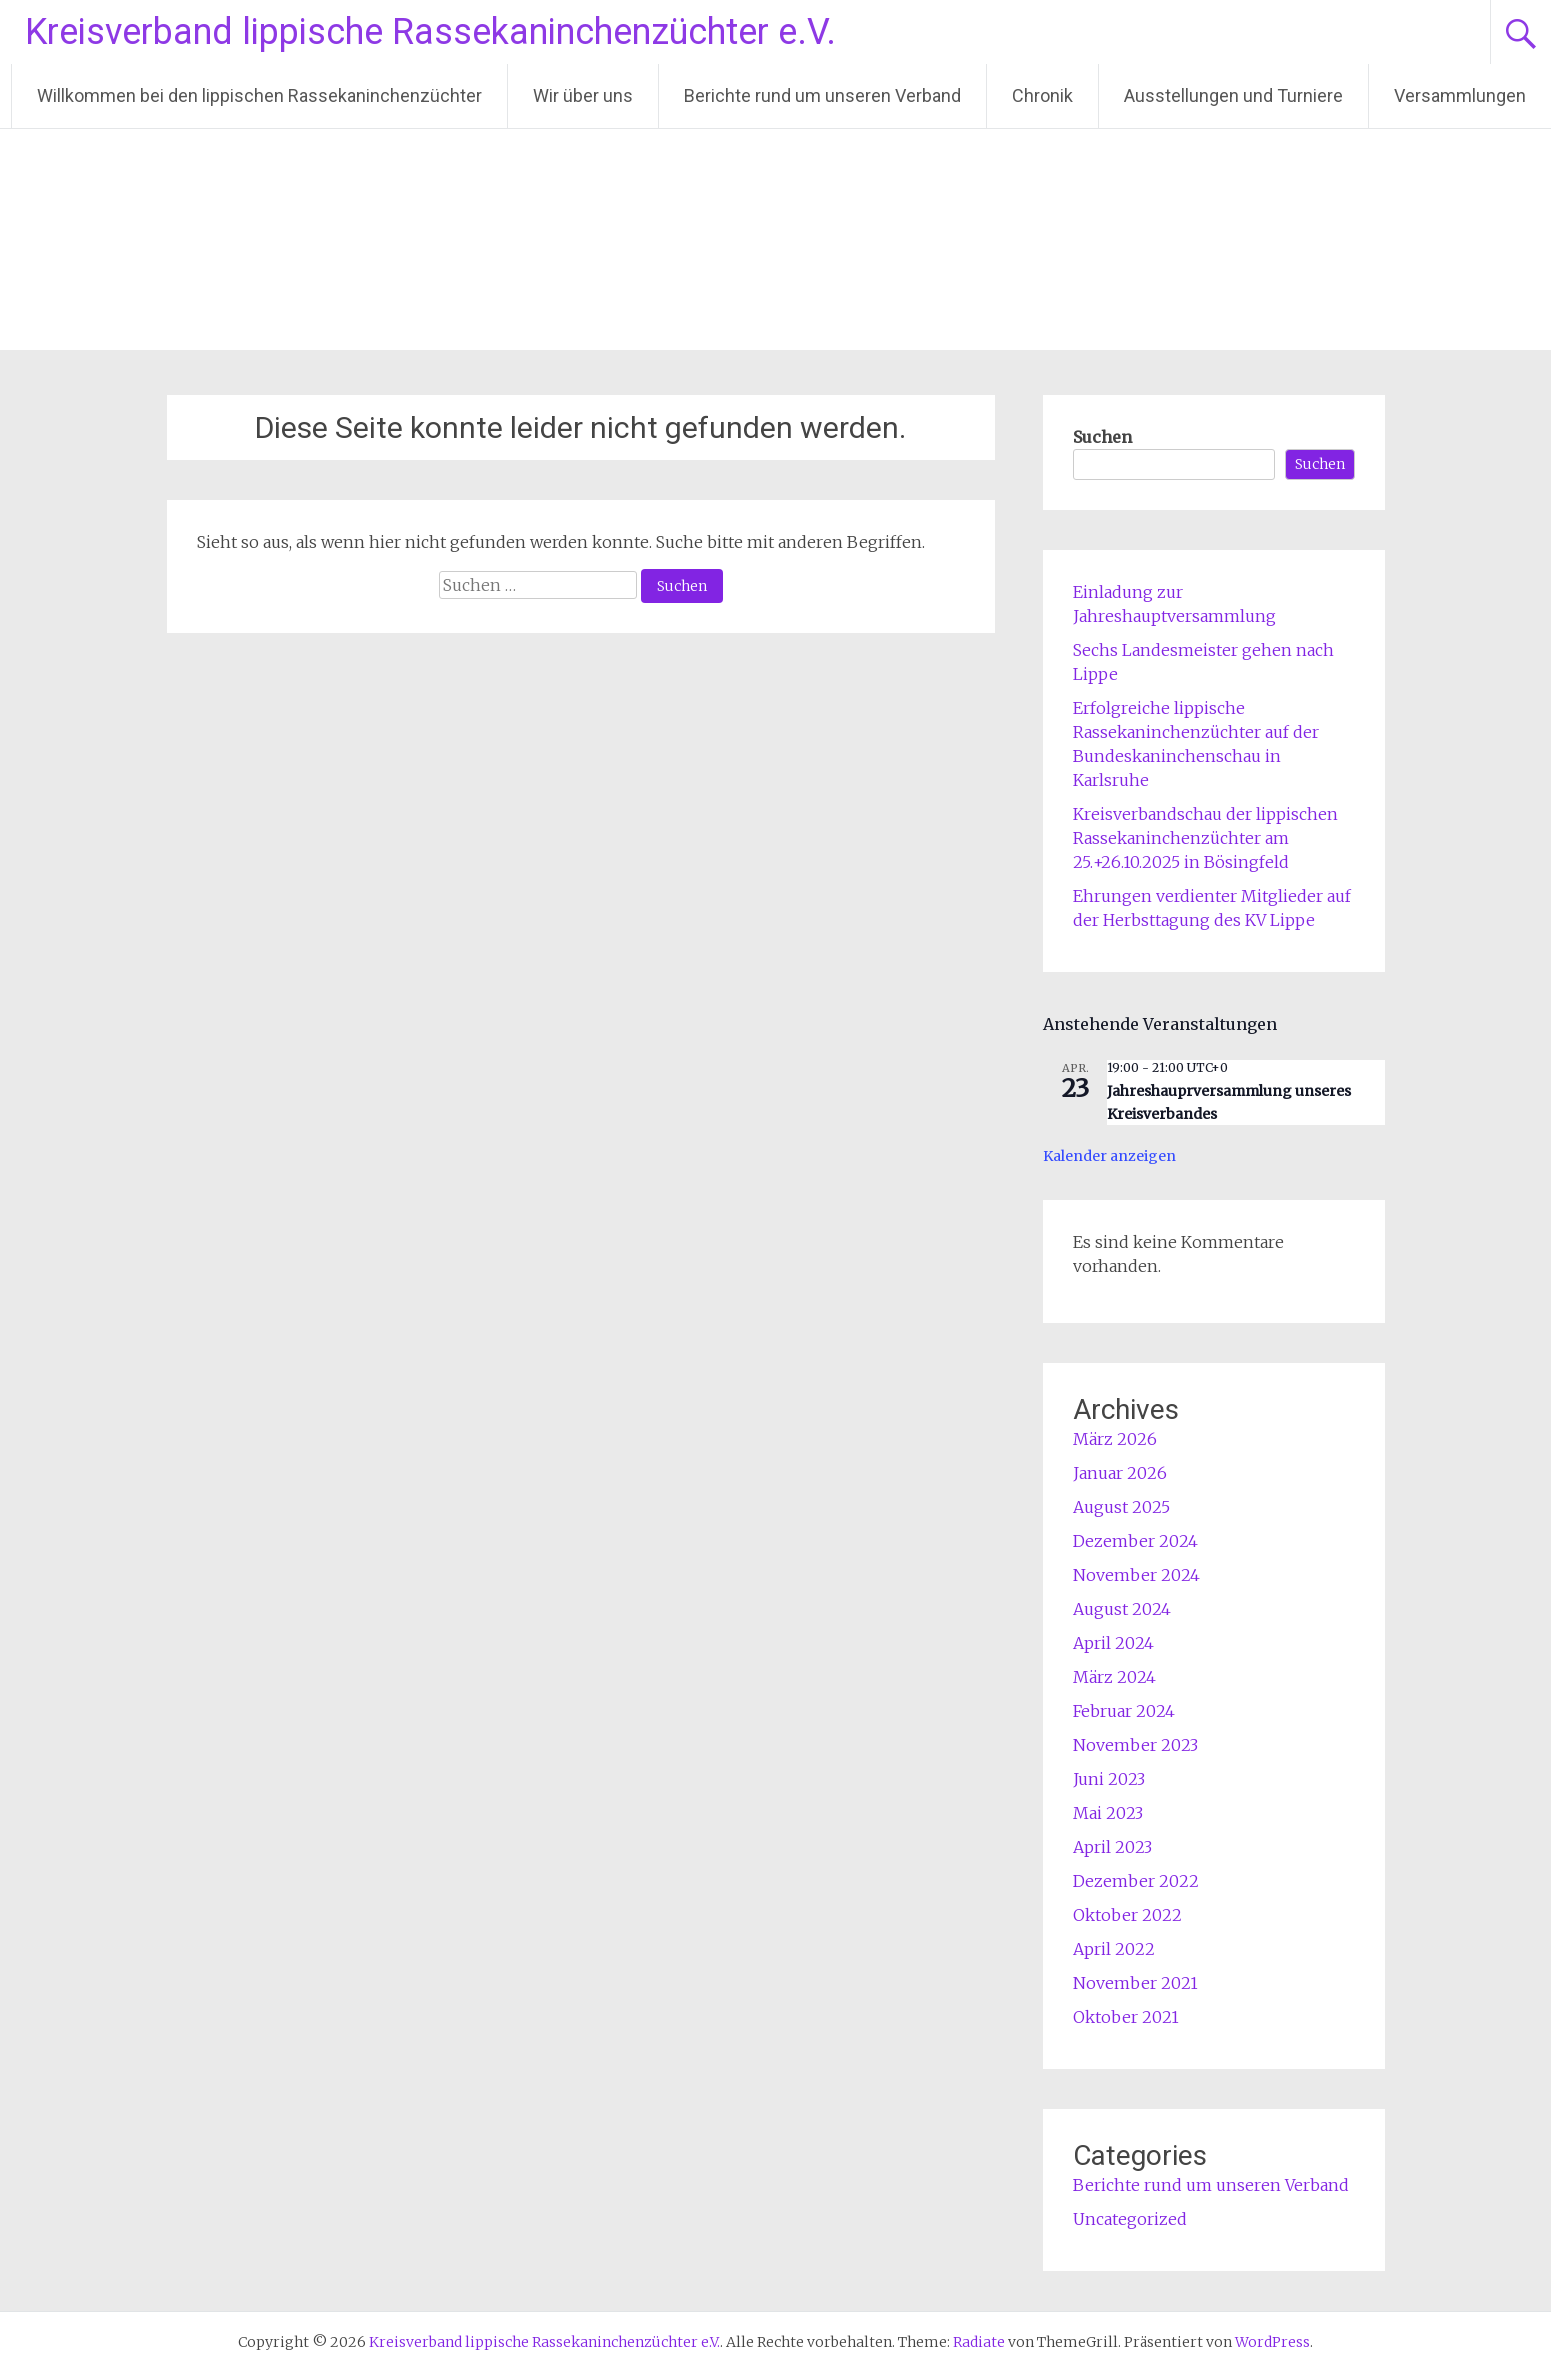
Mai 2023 (1108, 1813)
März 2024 (1114, 1677)
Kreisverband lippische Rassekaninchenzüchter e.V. (430, 32)
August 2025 (1121, 1507)
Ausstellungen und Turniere (1233, 95)
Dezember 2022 (1136, 1881)
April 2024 (1113, 1643)
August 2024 (1122, 1609)
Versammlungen (1460, 95)
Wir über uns (583, 95)
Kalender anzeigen (1109, 1156)
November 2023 (1135, 1745)
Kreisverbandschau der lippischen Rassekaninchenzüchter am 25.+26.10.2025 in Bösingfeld (1205, 838)
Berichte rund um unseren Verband (822, 95)
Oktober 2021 (1126, 2017)
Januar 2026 (1120, 1473)
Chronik (1042, 95)
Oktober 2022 (1127, 1915)
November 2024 (1136, 1575)
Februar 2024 (1124, 1711)
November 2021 (1135, 1983)
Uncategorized (1130, 2219)
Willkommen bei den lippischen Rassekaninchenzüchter (259, 95)
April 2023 (1112, 1847)
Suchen (1102, 437)
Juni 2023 (1109, 1779)
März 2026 (1115, 1439)
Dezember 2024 (1135, 1541)
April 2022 (1114, 1949)
